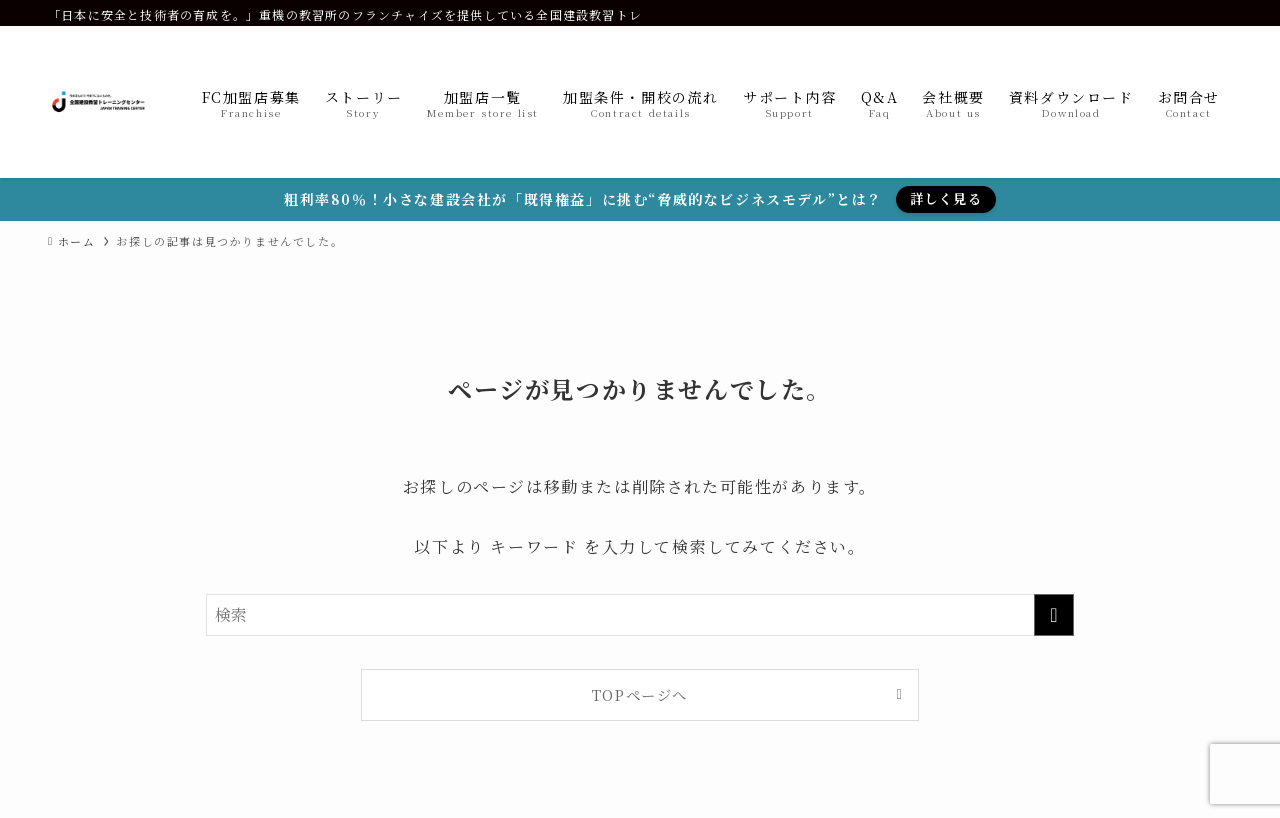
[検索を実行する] (1054, 615)
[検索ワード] (640, 615)
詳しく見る (946, 198)
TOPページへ (640, 694)
